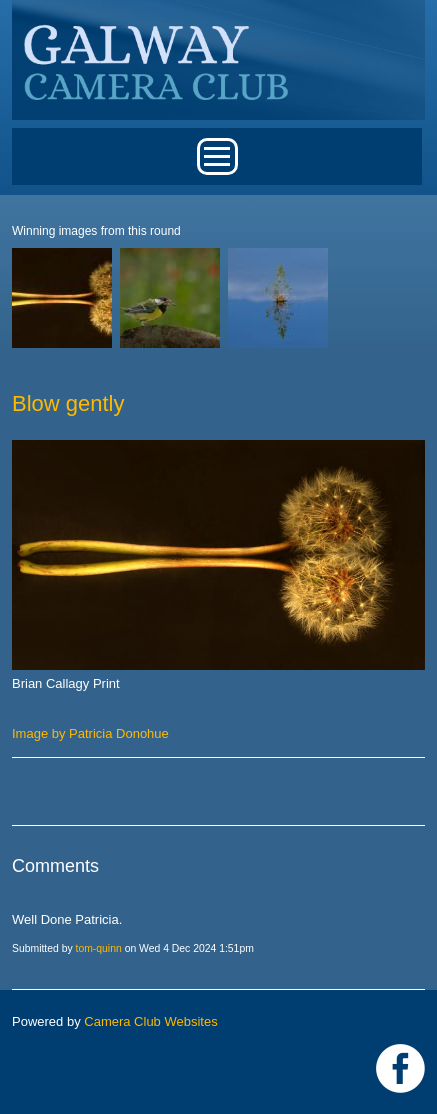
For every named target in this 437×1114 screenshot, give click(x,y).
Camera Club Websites (150, 1021)
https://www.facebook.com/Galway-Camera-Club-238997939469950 (400, 1068)
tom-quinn (99, 948)
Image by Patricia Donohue (90, 733)
